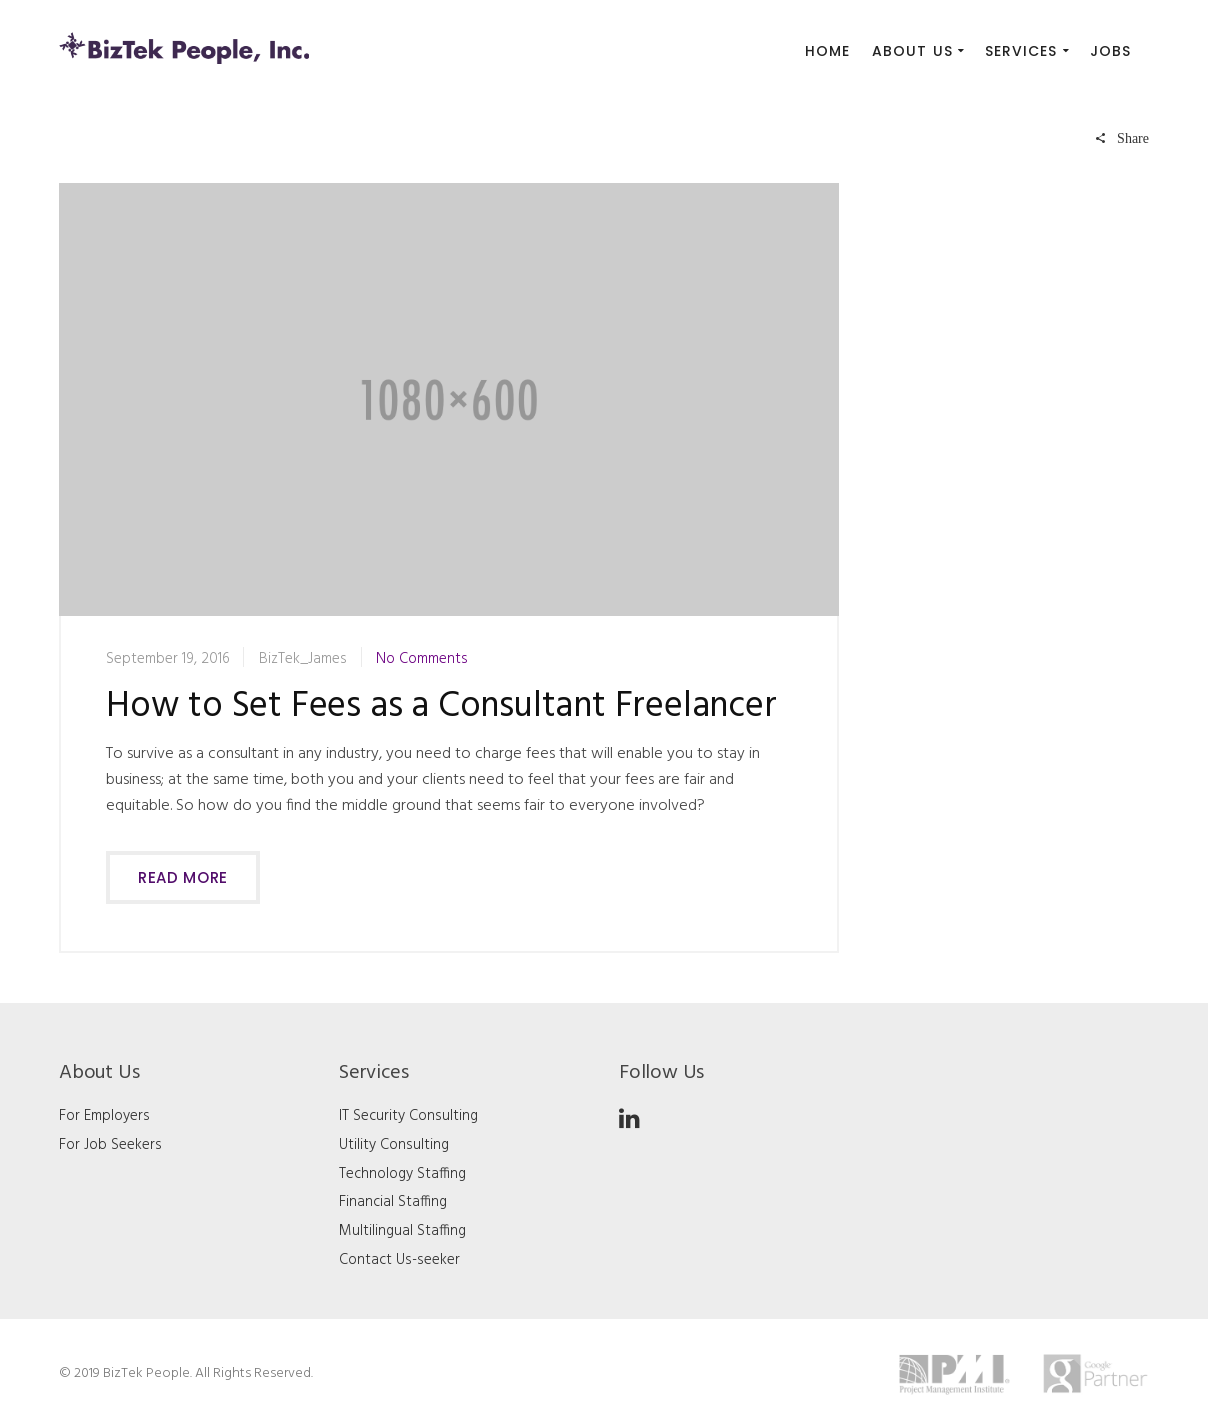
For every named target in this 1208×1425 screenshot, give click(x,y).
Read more (183, 877)
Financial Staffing (393, 1202)
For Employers (104, 1116)
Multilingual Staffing (402, 1231)
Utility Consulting (394, 1145)
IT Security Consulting (408, 1116)
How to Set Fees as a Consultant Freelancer (441, 707)
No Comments (422, 659)
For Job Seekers (110, 1145)
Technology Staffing (402, 1174)
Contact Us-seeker (399, 1260)
